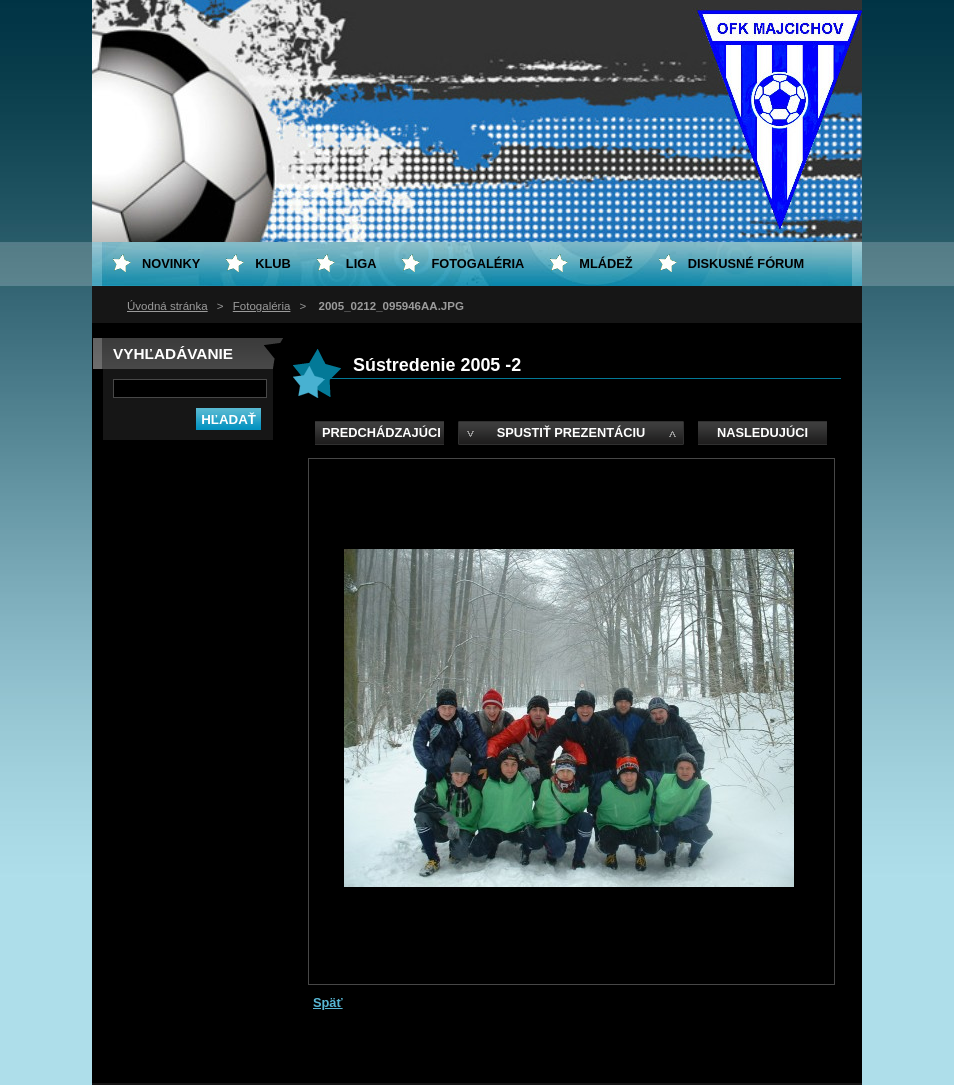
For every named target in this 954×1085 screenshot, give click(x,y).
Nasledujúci (762, 432)
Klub (273, 263)
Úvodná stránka (167, 306)
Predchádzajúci (381, 432)
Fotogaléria (262, 306)
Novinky (171, 263)
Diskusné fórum (746, 263)
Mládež (605, 263)
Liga (361, 263)
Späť (328, 1002)
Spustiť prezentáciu (571, 432)
